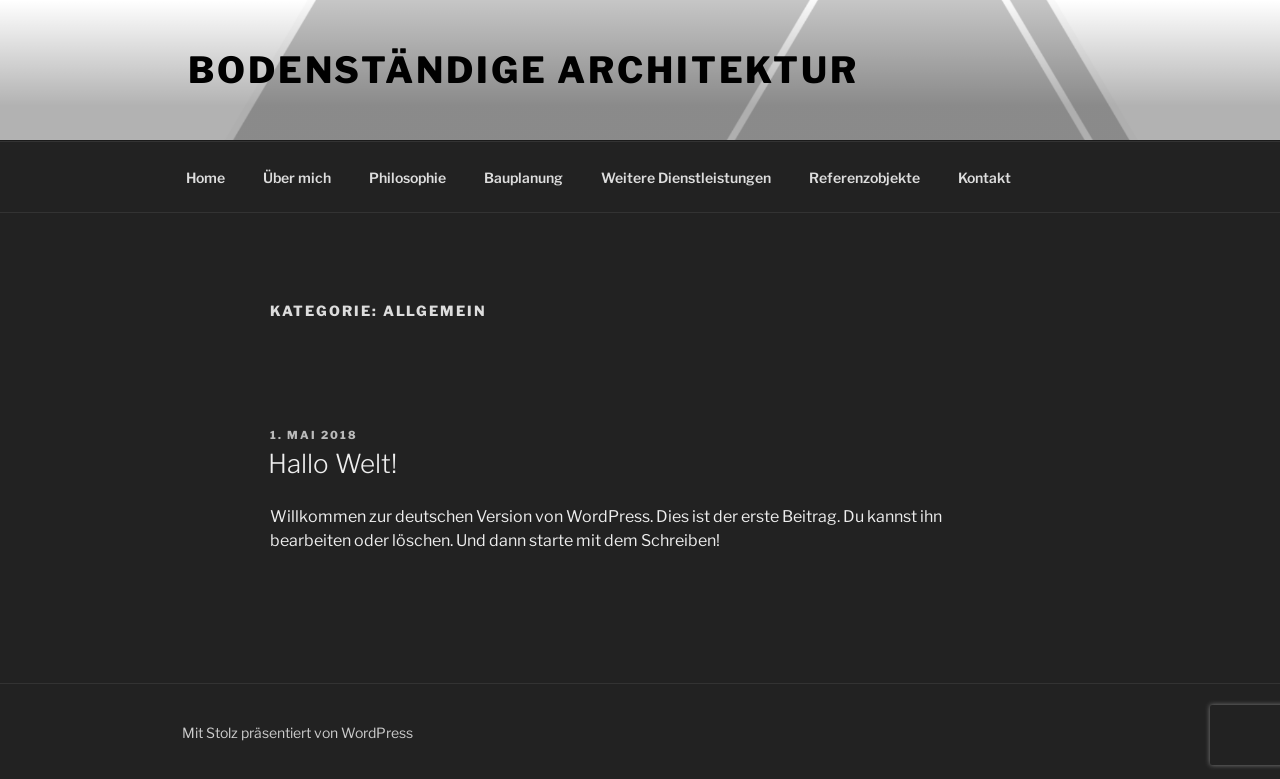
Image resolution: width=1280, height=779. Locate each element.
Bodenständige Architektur (523, 70)
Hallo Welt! (332, 463)
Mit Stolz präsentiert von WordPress (297, 732)
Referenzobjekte (864, 177)
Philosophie (407, 177)
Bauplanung (523, 177)
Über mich (297, 177)
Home (205, 177)
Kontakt (984, 177)
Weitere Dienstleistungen (686, 177)
